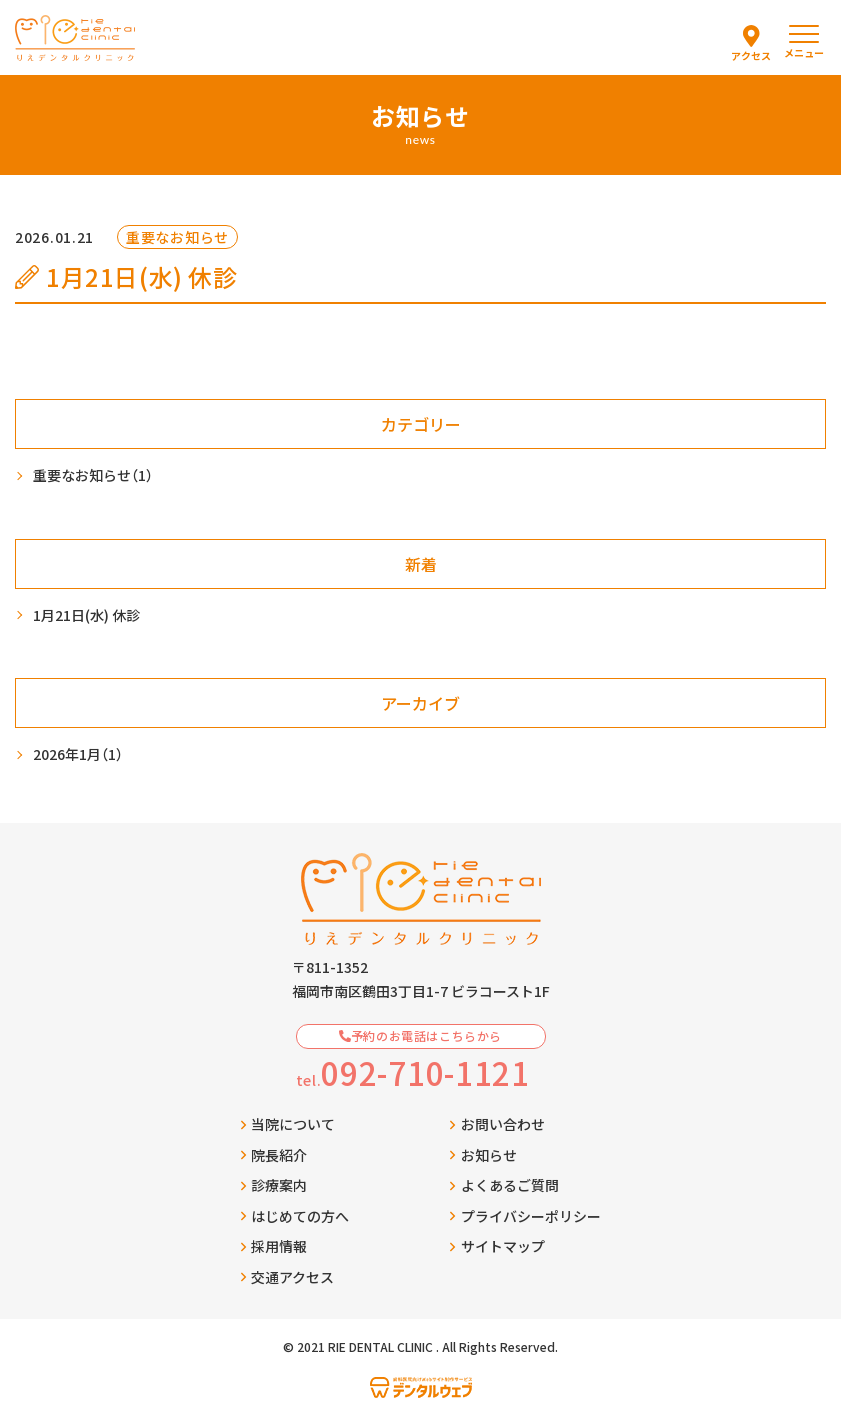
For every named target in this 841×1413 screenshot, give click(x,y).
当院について (288, 1124)
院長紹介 (274, 1155)
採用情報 (274, 1246)
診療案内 (274, 1185)
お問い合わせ (497, 1124)
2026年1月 (78, 754)
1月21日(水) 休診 (86, 615)
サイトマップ (497, 1246)
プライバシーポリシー (525, 1216)
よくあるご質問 (504, 1185)
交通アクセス (287, 1277)
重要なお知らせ (93, 475)
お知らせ (483, 1155)
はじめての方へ (295, 1216)
